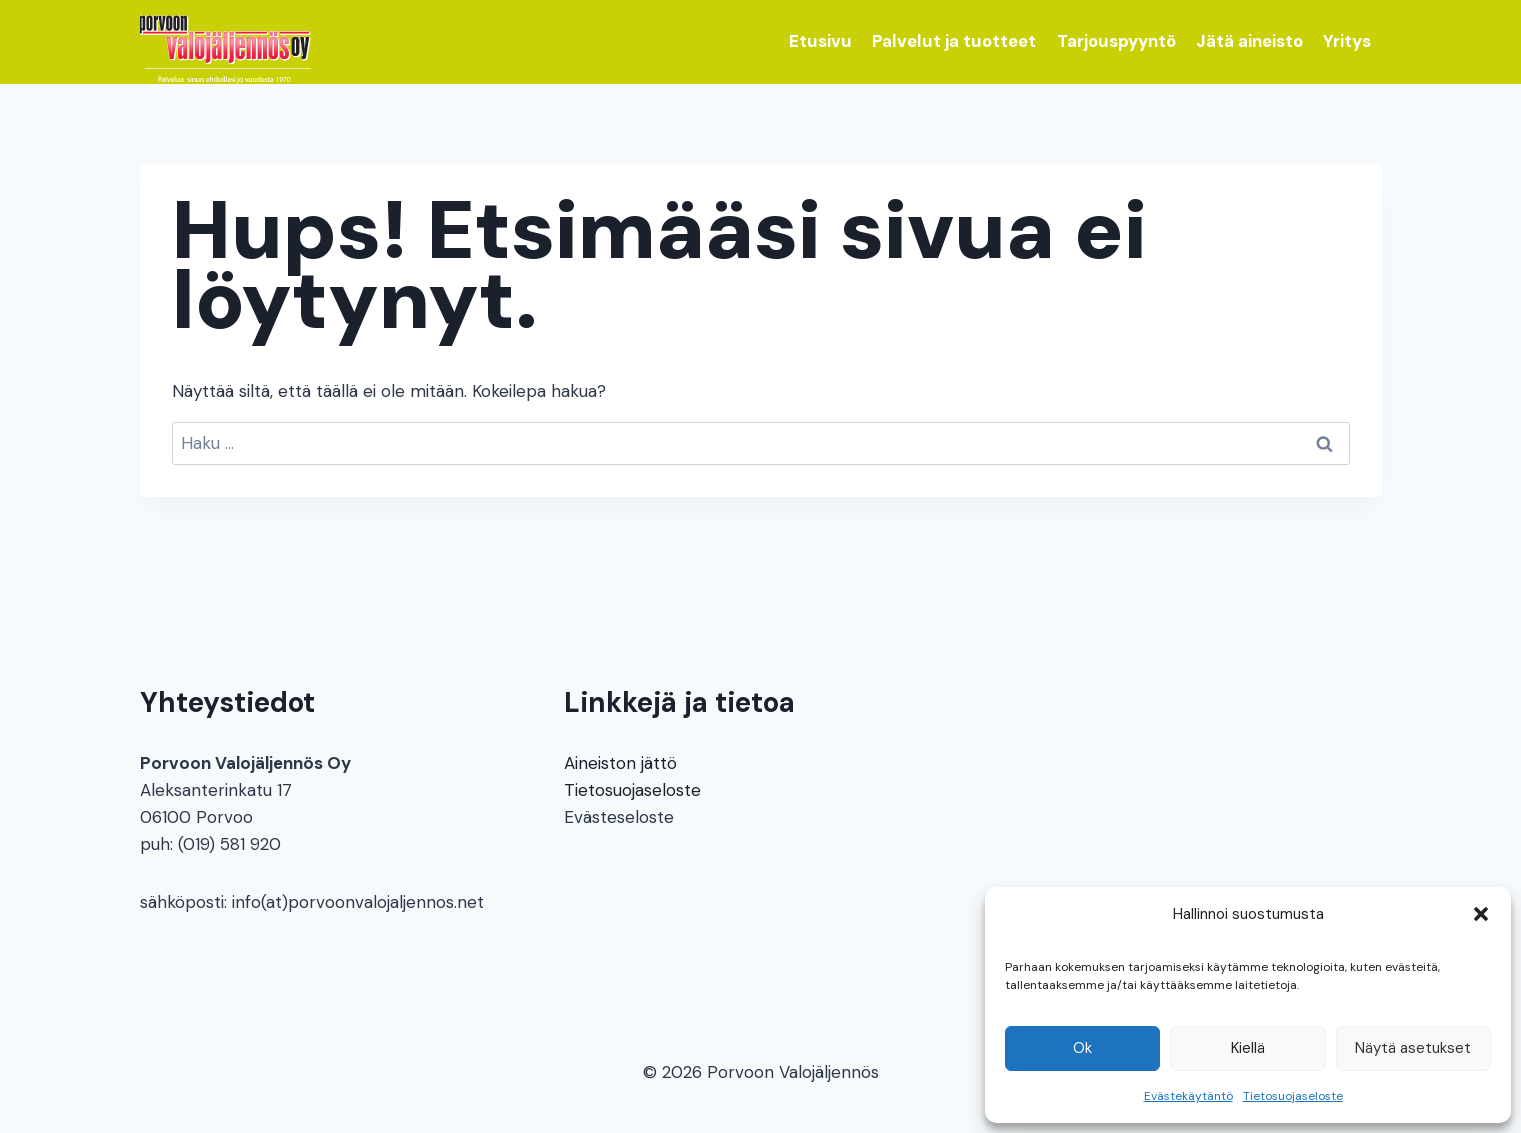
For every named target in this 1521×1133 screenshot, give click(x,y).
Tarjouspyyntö (1116, 41)
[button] (1481, 914)
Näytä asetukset (1413, 1048)
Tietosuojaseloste (1293, 1096)
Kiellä (1248, 1048)
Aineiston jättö (620, 763)
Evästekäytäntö (1188, 1096)
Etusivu (820, 41)
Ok (1082, 1048)
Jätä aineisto (1249, 41)
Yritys (1347, 41)
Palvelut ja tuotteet (954, 41)
